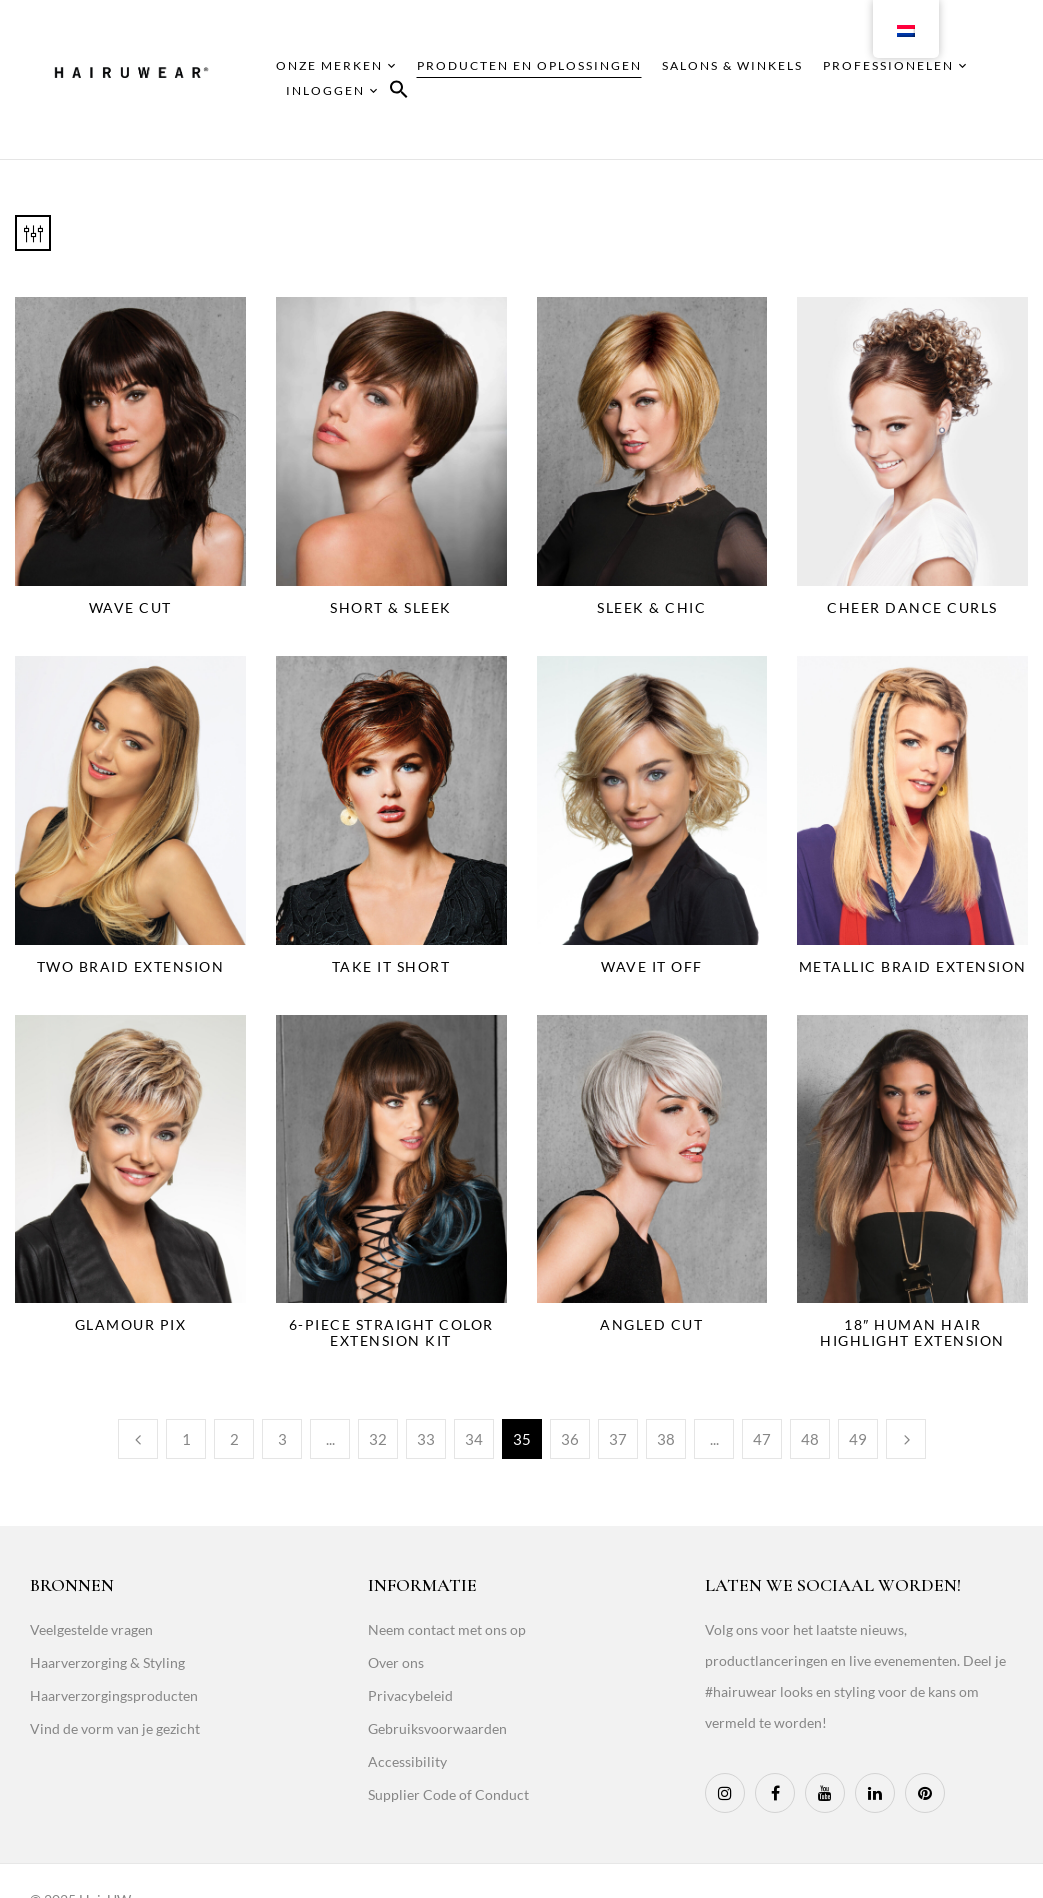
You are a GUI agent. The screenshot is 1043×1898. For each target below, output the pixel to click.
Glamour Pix (131, 1324)
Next (906, 1439)
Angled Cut (651, 1324)
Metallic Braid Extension (913, 966)
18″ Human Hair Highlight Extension (912, 1332)
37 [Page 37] (618, 1439)
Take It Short (391, 966)
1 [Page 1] (186, 1439)
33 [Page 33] (426, 1439)
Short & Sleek (391, 607)
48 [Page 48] (810, 1439)
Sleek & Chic (651, 607)
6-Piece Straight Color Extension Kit (391, 1332)
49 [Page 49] (858, 1439)
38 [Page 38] (666, 1439)
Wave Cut (130, 607)
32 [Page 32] (378, 1439)
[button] (399, 92)
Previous (138, 1439)
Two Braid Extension (131, 966)
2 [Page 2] (234, 1439)
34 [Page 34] (474, 1439)
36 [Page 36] (570, 1439)
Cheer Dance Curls (912, 607)
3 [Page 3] (282, 1439)
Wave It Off (652, 966)
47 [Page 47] (762, 1439)
